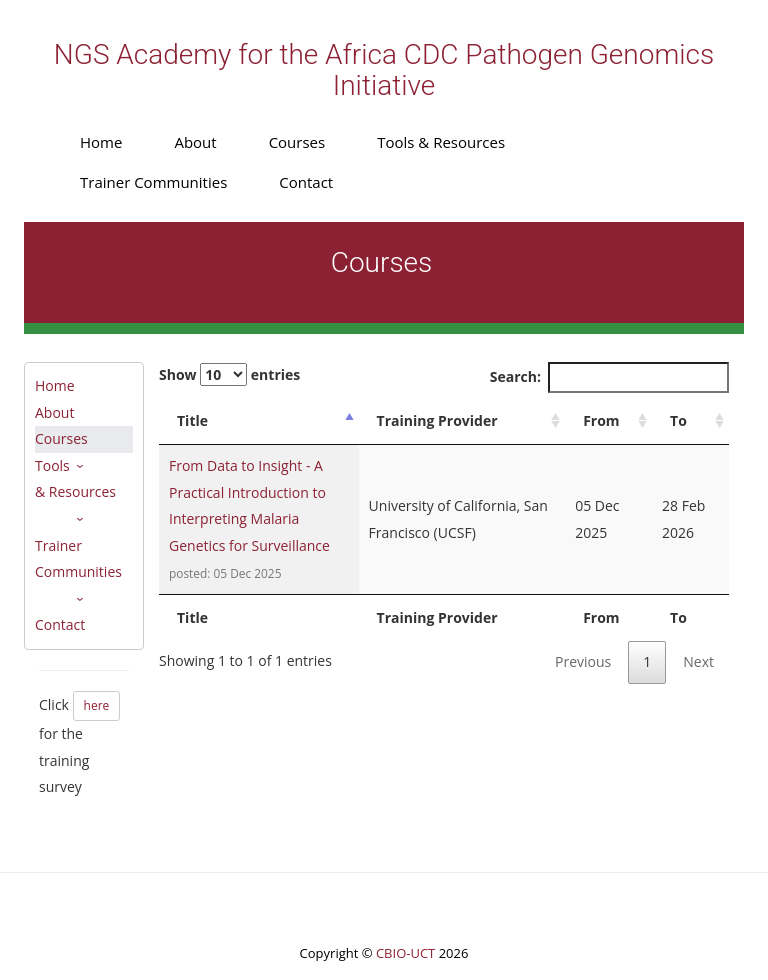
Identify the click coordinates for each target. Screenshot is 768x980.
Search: (609, 377)
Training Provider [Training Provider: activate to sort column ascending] (437, 420)
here (97, 705)
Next (698, 661)
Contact (306, 182)
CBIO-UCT (405, 953)
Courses (297, 142)
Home (101, 142)
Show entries (229, 374)
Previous (583, 661)
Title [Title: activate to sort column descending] (192, 420)
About (195, 142)
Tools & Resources (441, 142)
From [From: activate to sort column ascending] (601, 420)
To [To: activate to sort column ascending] (678, 420)
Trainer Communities (153, 182)
